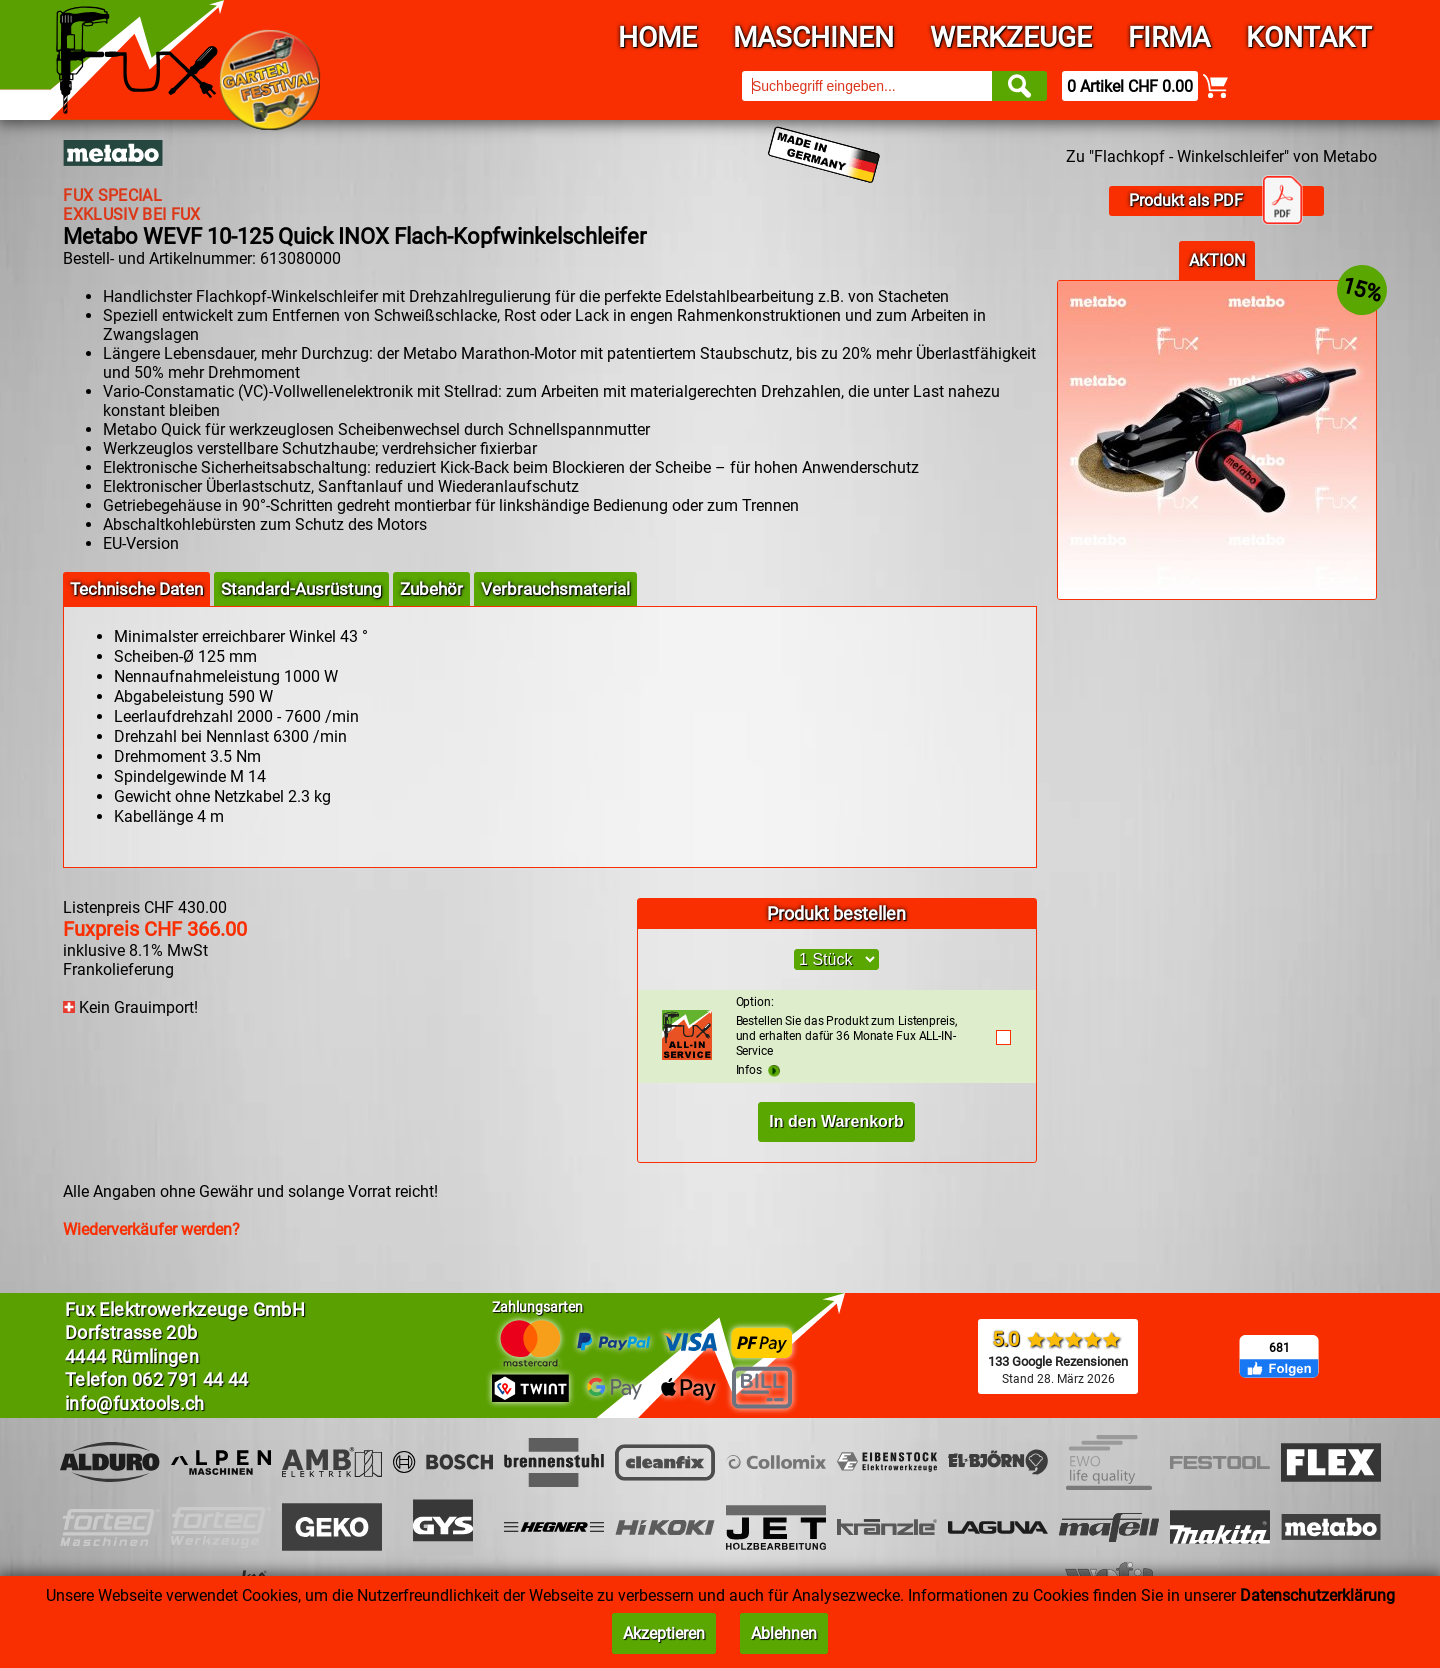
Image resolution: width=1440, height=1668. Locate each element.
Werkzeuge (1011, 37)
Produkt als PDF (1216, 201)
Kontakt (1309, 37)
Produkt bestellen (836, 913)
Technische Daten (136, 589)
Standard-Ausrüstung (301, 589)
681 (1279, 1348)
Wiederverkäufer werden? (151, 1229)
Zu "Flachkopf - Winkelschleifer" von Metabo (1221, 156)
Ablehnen (784, 1633)
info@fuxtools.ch (135, 1403)
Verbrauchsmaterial (555, 589)
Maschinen (813, 37)
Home (657, 37)
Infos (758, 1070)
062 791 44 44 (190, 1379)
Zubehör (431, 589)
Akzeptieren (664, 1633)
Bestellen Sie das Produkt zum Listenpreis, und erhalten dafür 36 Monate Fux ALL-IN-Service (855, 1026)
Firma (1169, 37)
